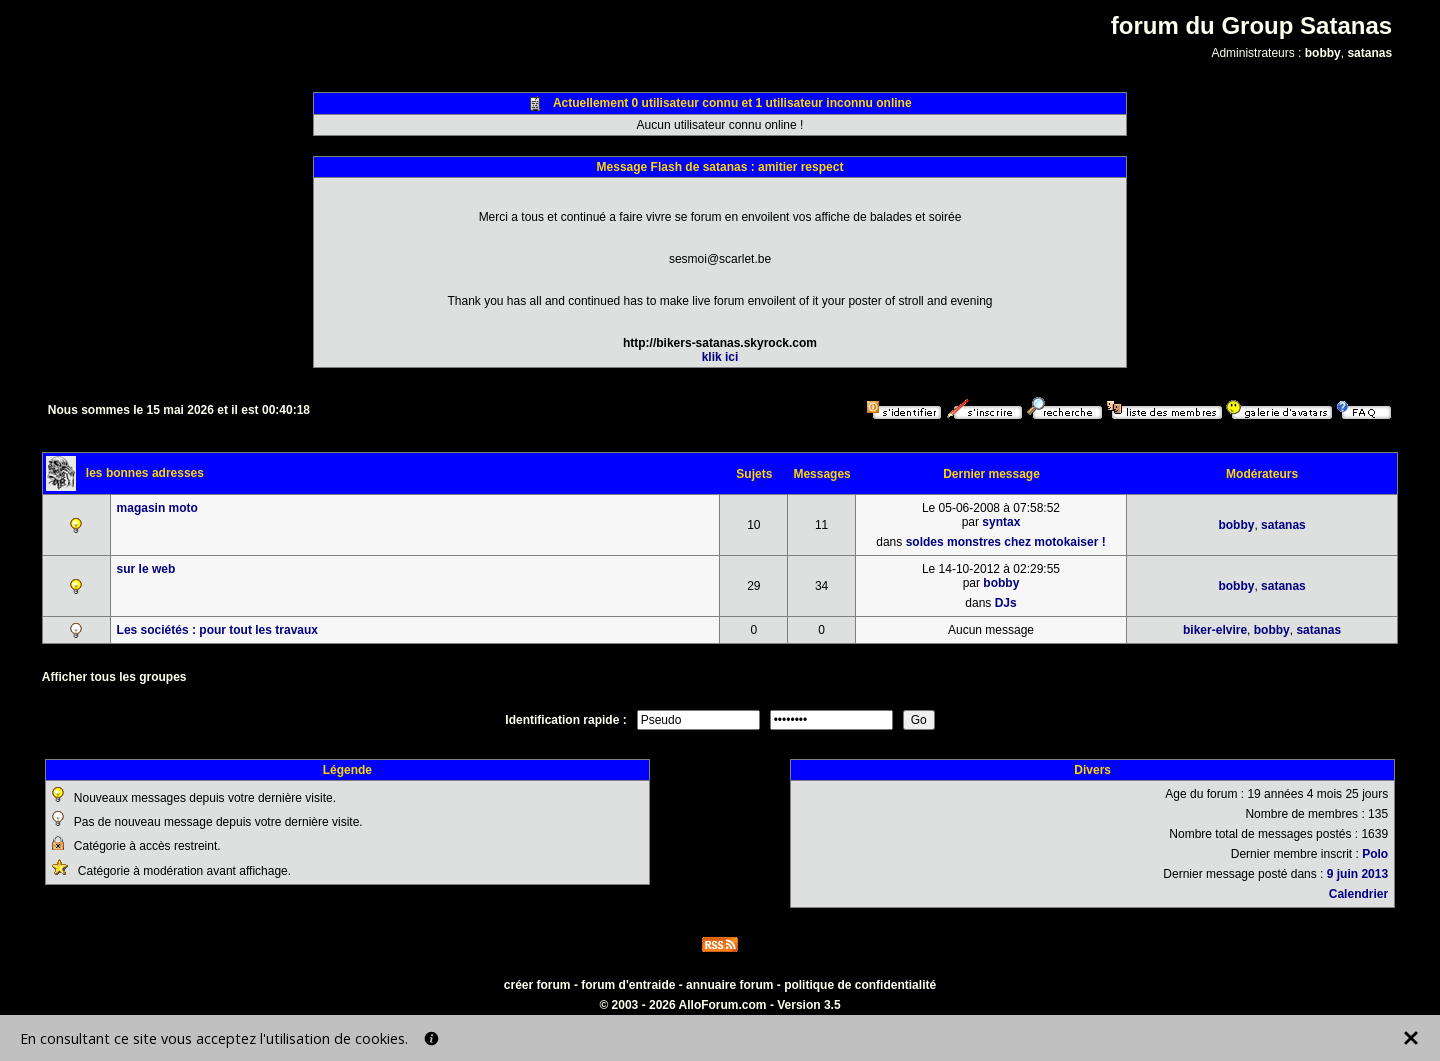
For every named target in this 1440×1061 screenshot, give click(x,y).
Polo (1375, 854)
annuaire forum (729, 985)
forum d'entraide (628, 985)
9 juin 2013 (1357, 874)
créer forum (537, 985)
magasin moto (157, 508)
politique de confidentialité (860, 985)
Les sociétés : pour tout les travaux (217, 630)
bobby (1323, 53)
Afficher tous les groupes (114, 677)
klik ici (720, 357)
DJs (1006, 603)
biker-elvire (1215, 630)
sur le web (146, 569)
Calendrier (1358, 894)
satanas (1369, 53)
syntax (1001, 522)
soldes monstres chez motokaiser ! (1006, 542)
